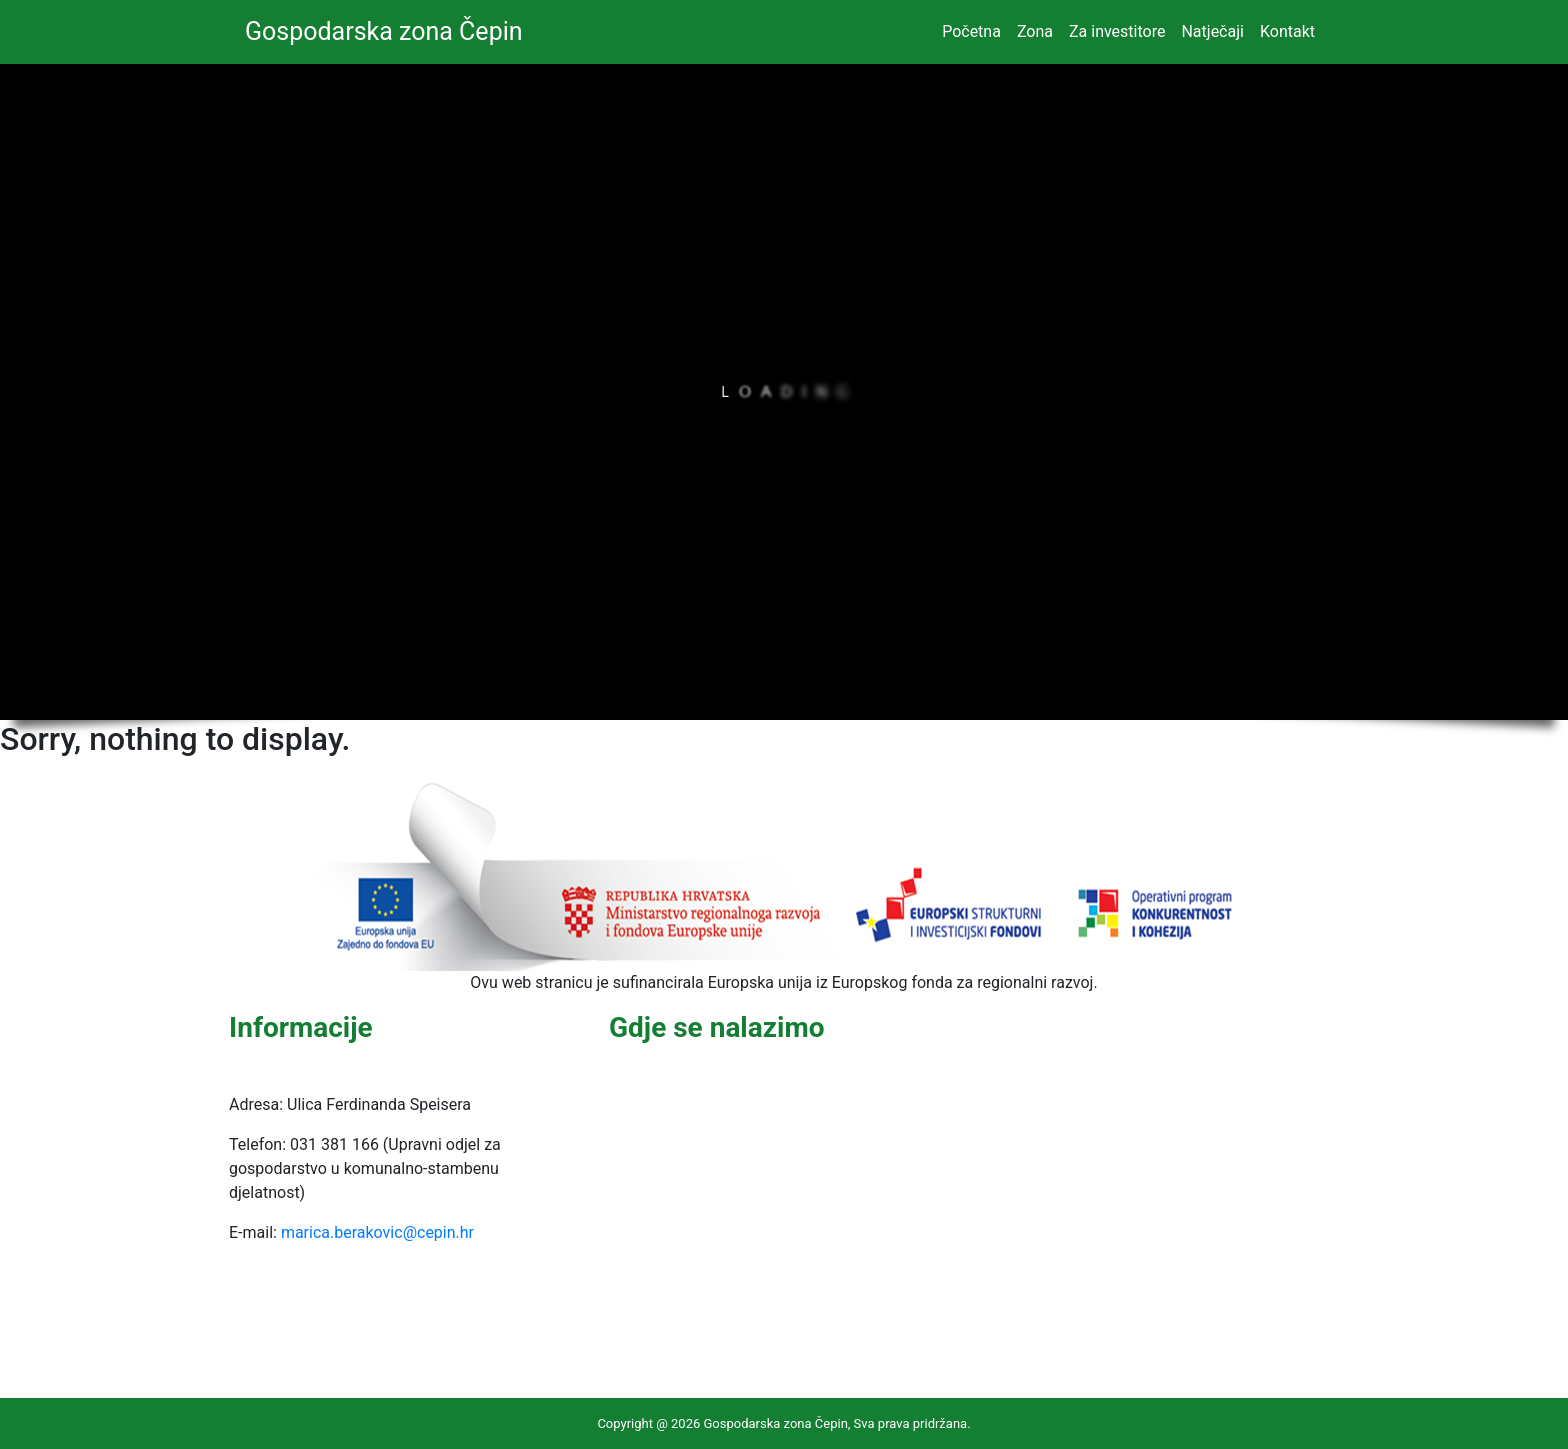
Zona (1035, 31)
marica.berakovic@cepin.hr (377, 1232)
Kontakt (1287, 31)
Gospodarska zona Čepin (384, 31)
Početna (971, 31)
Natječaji (1212, 31)
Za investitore (1117, 31)
